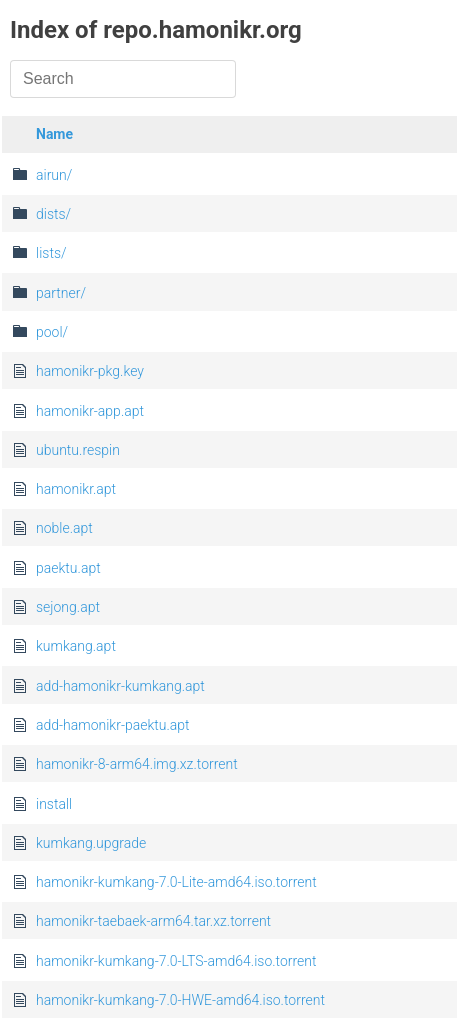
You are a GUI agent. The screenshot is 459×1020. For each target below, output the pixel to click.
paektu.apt (68, 568)
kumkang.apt (76, 646)
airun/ (54, 175)
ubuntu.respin (78, 450)
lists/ (51, 253)
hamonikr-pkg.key (90, 371)
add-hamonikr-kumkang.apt (120, 686)
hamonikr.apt (76, 489)
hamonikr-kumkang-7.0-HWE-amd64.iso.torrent (180, 1000)
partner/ (61, 293)
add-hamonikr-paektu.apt (113, 725)
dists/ (53, 214)
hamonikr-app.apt (90, 411)
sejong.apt (68, 607)
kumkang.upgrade (91, 843)
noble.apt (64, 528)
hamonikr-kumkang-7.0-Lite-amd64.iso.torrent (176, 882)
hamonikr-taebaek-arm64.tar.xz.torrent (153, 921)
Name (54, 134)
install (54, 804)
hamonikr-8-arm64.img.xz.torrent (137, 764)
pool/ (52, 332)
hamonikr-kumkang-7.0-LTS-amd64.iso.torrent (176, 961)
